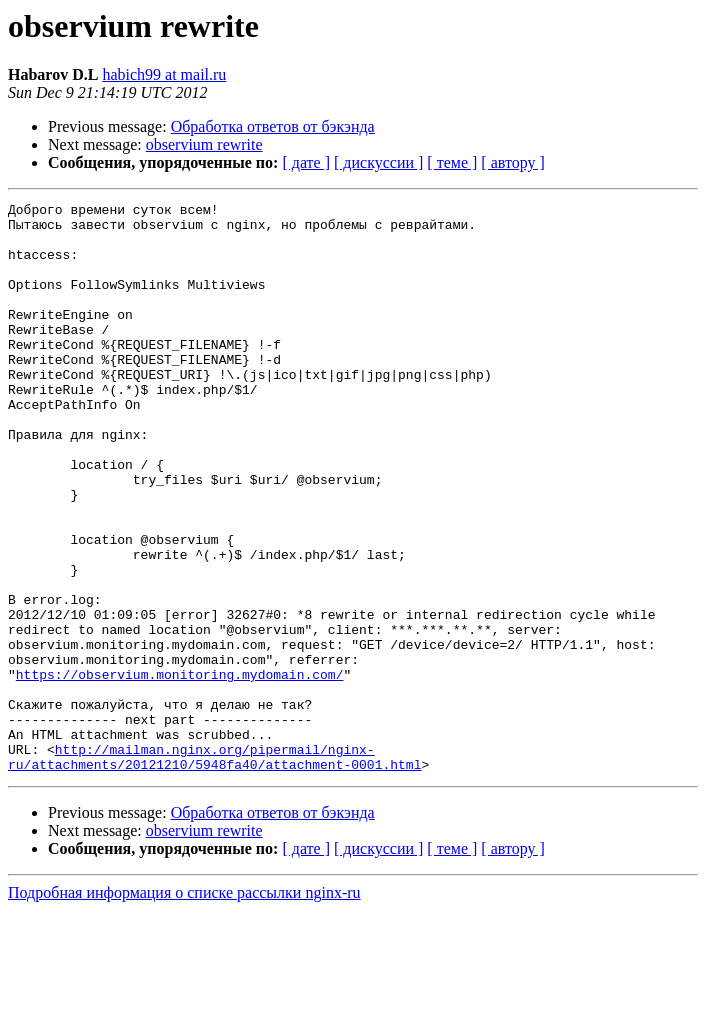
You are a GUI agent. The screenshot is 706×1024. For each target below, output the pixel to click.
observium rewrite (204, 144)
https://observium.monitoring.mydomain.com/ (180, 770)
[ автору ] (512, 162)
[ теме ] (452, 162)
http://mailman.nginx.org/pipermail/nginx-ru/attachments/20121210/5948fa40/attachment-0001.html (214, 869)
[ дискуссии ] (378, 162)
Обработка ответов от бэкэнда (273, 126)
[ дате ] (306, 162)
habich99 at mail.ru (164, 74)
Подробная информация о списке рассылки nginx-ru (184, 1006)
